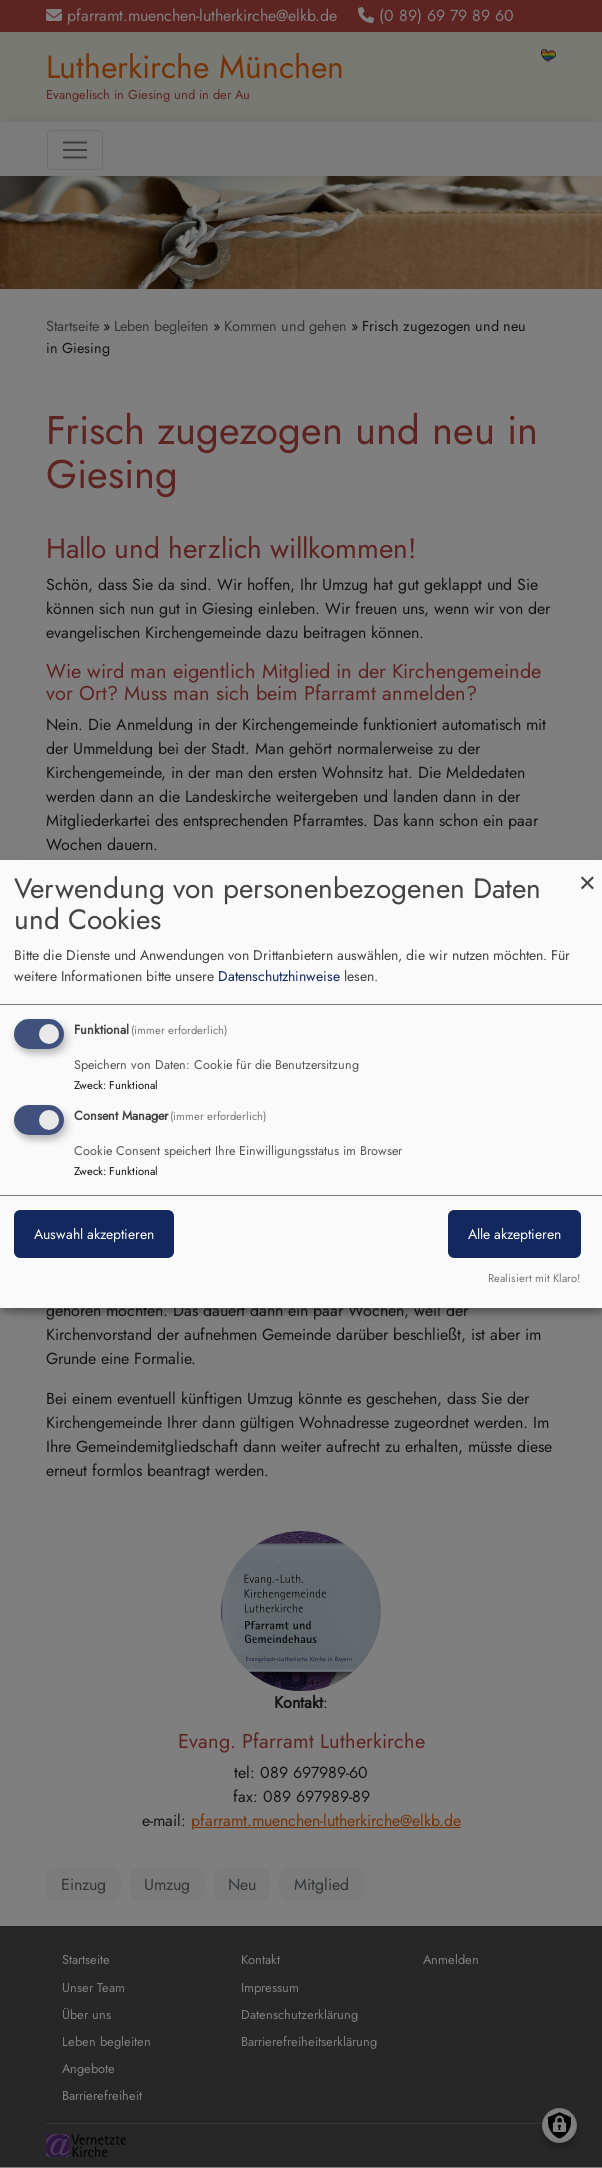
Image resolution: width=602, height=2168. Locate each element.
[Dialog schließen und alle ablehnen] (587, 872)
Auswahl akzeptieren (94, 1234)
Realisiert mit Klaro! (534, 1278)
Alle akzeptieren (514, 1234)
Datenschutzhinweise (279, 976)
